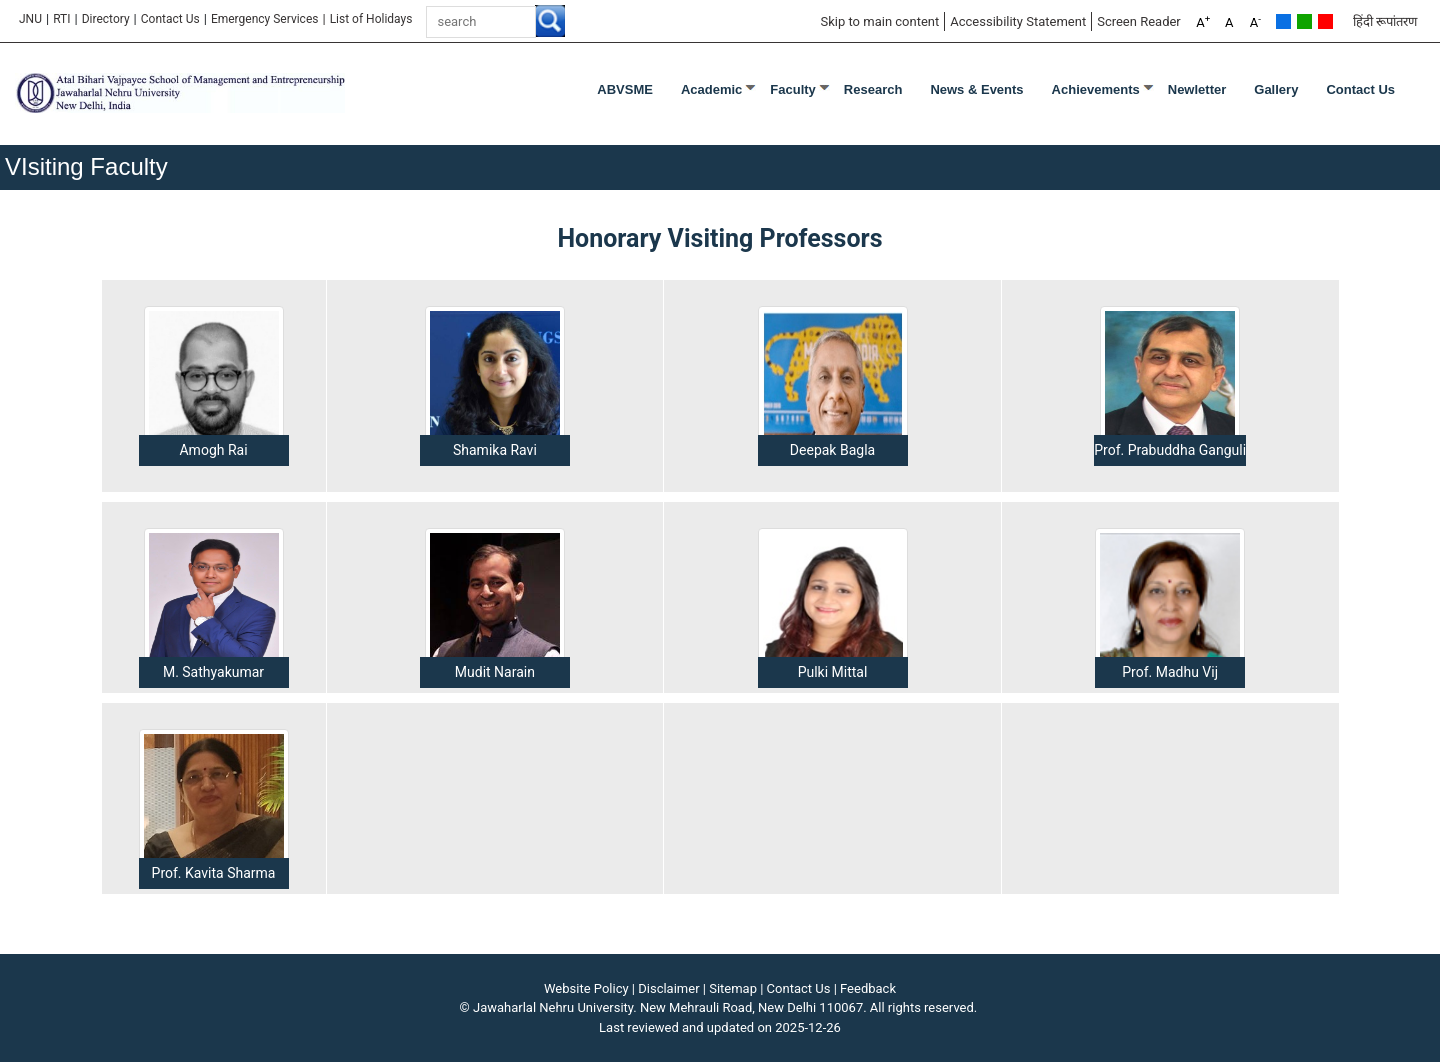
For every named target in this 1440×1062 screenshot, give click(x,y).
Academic (711, 89)
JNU (30, 19)
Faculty (793, 89)
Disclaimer (668, 988)
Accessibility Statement (1018, 21)
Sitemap (733, 988)
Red (1325, 21)
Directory (106, 19)
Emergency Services (265, 19)
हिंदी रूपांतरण (1385, 21)
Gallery (1276, 89)
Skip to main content (879, 21)
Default (1283, 21)
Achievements (1096, 89)
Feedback (868, 988)
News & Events (976, 89)
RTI (61, 19)
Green (1304, 21)
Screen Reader (1139, 21)
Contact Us (170, 19)
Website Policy (586, 988)
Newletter (1197, 89)
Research (873, 89)
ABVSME (625, 89)
